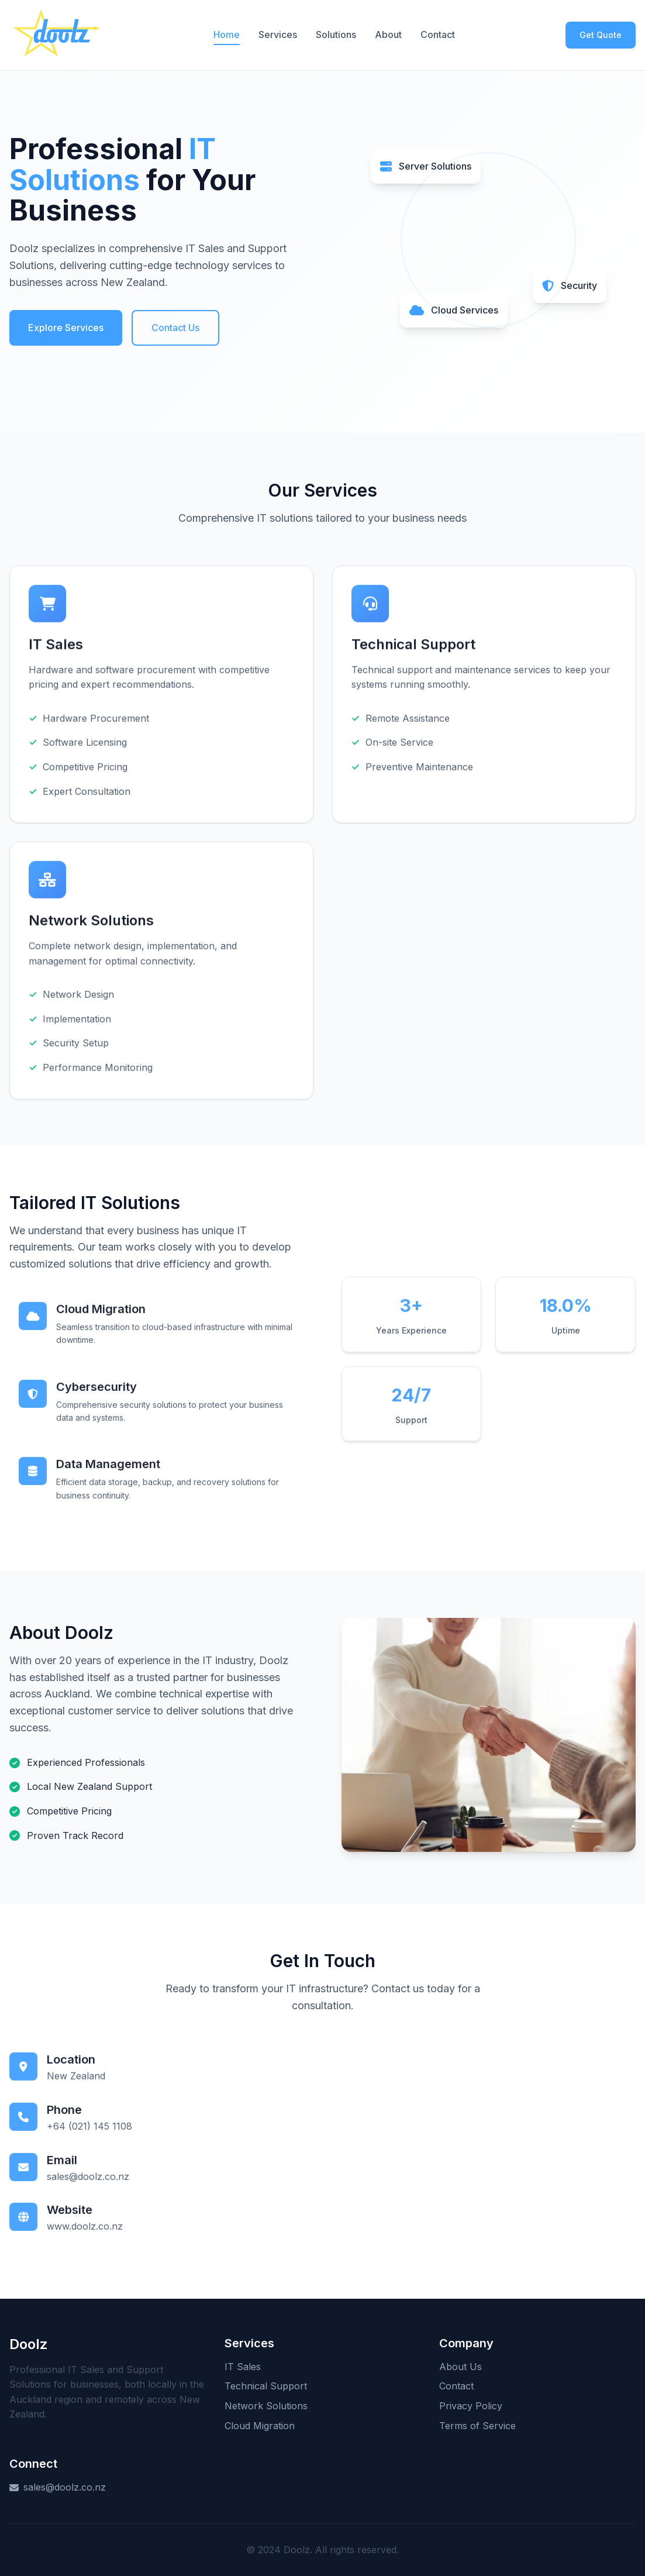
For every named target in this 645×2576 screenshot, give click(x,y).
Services (277, 34)
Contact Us (175, 327)
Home (226, 34)
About (388, 34)
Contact (437, 34)
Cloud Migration (260, 2426)
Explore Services (66, 327)
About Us (460, 2366)
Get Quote (601, 35)
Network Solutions (266, 2406)
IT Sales (243, 2366)
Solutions (336, 34)
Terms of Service (477, 2426)
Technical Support (266, 2386)
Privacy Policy (470, 2406)
